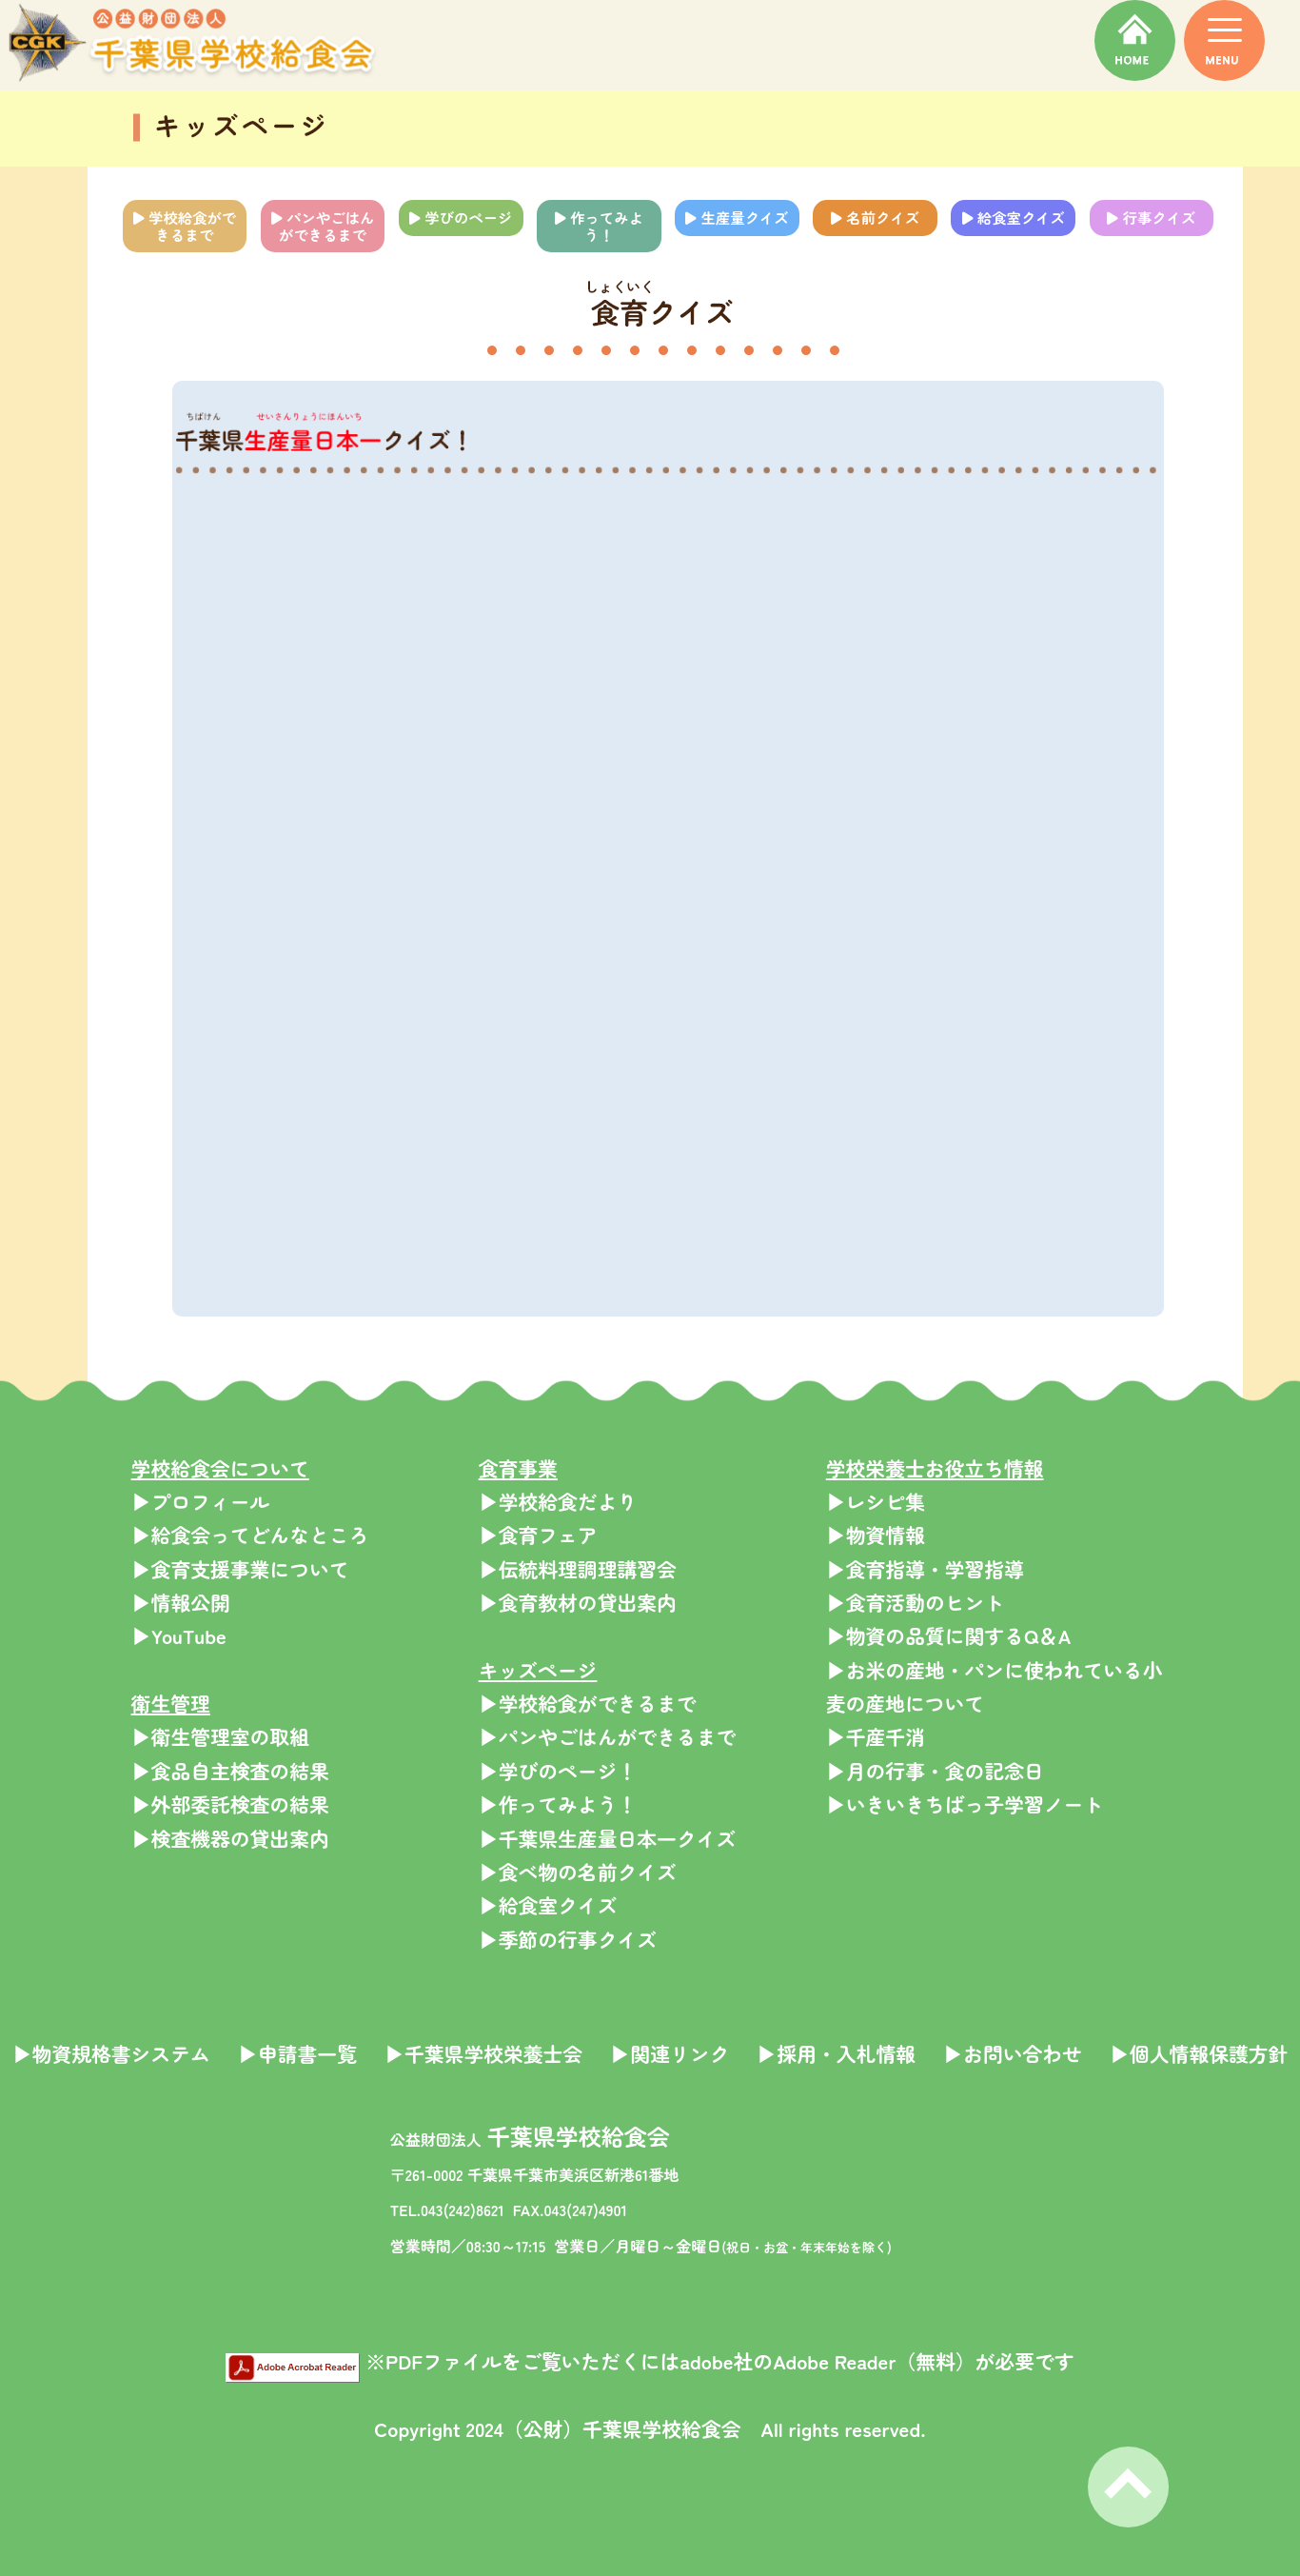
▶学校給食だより (558, 1501)
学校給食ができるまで (184, 226)
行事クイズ (1151, 217)
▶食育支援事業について (240, 1569)
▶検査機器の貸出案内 (230, 1838)
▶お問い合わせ (1012, 2053)
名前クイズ (875, 217)
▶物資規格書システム (111, 2053)
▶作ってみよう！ (558, 1804)
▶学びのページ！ (558, 1770)
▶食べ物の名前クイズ (578, 1871)
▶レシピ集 (875, 1501)
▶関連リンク (669, 2053)
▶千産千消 (875, 1736)
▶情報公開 (180, 1602)
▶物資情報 (875, 1534)
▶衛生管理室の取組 (220, 1736)
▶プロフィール (200, 1501)
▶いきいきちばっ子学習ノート (964, 1804)
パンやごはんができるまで (322, 226)
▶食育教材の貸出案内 (578, 1602)
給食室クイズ (1013, 217)
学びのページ (460, 217)
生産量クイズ (736, 217)
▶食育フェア (538, 1534)
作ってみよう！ (599, 226)
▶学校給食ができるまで (588, 1703)
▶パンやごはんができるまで (608, 1736)
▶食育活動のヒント (915, 1602)
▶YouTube (179, 1635)
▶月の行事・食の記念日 (935, 1770)
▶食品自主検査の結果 (230, 1770)
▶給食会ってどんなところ (250, 1534)
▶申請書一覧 (297, 2053)
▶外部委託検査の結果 (230, 1804)
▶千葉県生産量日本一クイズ (608, 1838)
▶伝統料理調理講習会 (578, 1569)
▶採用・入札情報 (836, 2053)
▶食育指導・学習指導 (925, 1569)
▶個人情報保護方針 (1199, 2053)
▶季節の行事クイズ (568, 1939)
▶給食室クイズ (548, 1905)
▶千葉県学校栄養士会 (483, 2053)
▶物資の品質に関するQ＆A (949, 1635)
